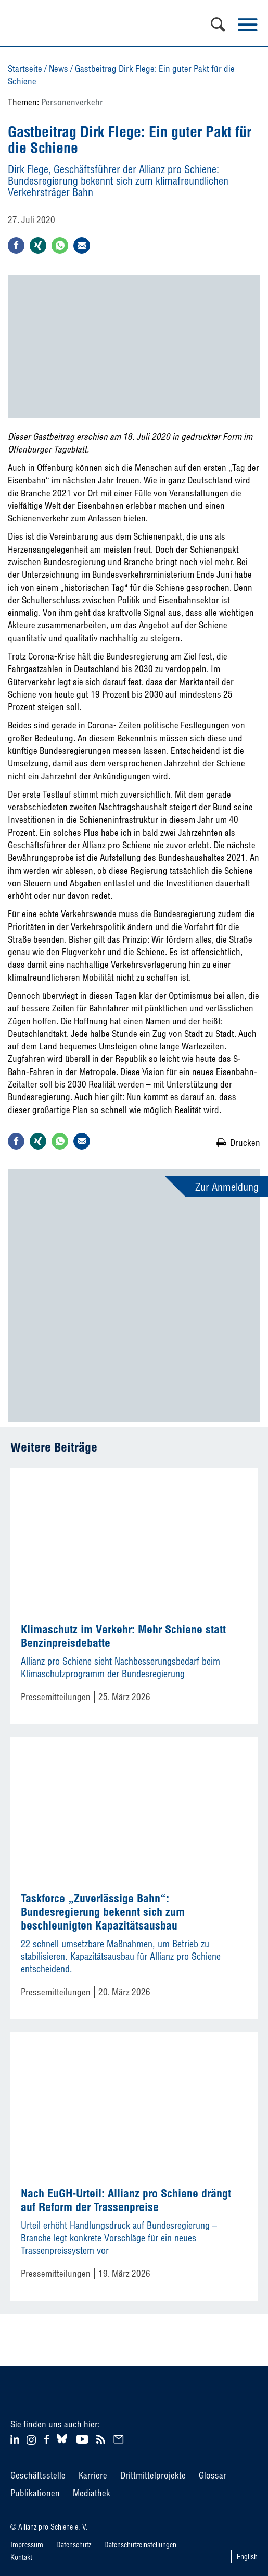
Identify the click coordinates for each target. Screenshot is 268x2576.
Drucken (245, 1142)
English (247, 2556)
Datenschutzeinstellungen (140, 2544)
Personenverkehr (72, 101)
